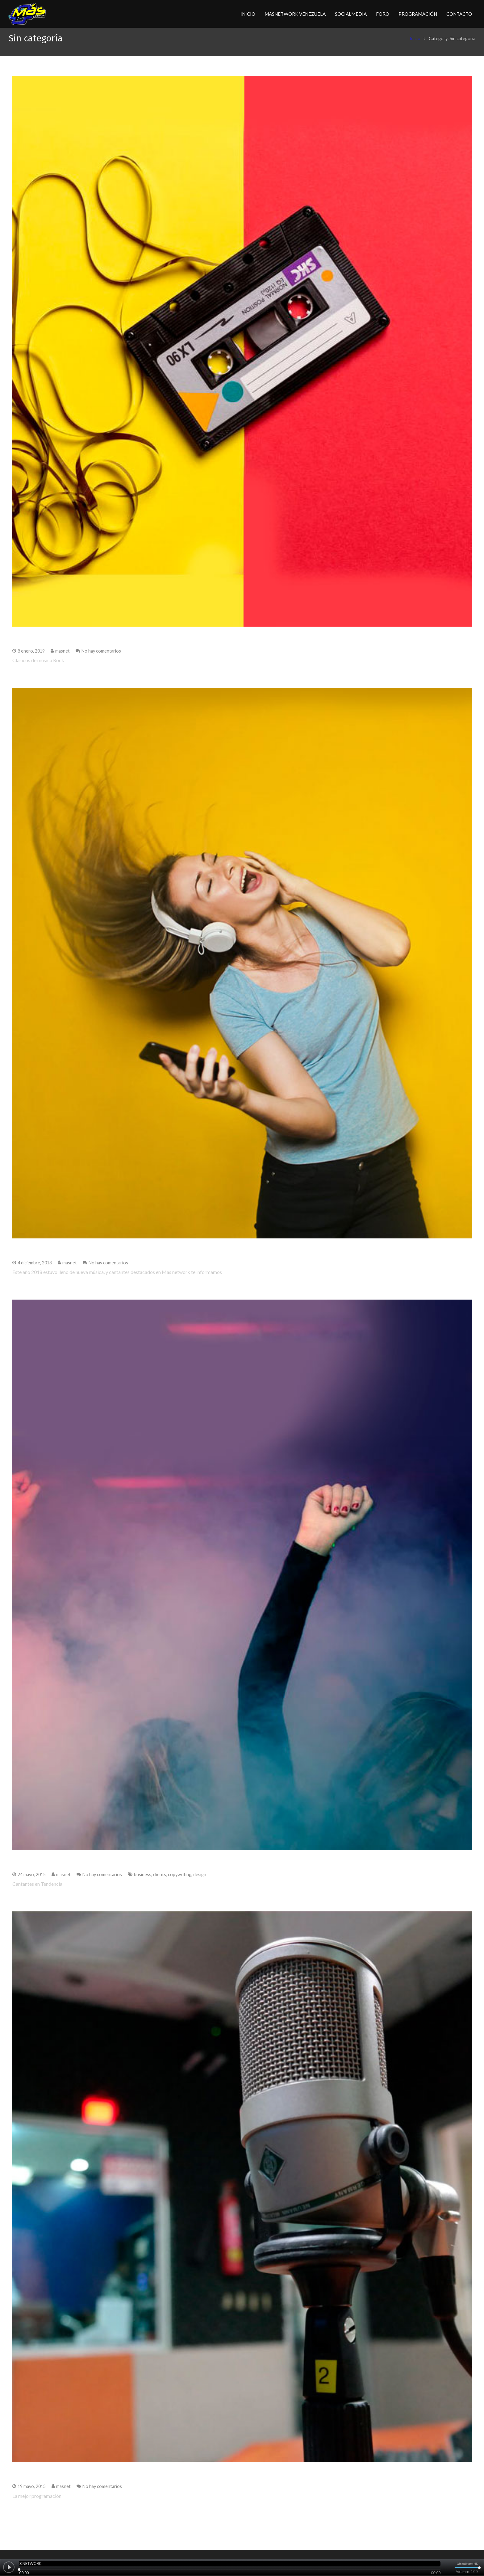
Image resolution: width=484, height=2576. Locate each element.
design (199, 1881)
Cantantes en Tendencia (52, 1868)
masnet (62, 657)
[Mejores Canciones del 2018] (242, 970)
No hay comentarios (101, 657)
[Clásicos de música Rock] (242, 358)
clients (159, 1881)
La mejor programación (51, 2480)
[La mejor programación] (242, 2193)
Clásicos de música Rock (52, 644)
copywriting (179, 1881)
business (142, 1881)
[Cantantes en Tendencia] (242, 1581)
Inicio (411, 45)
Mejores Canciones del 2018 (57, 1256)
